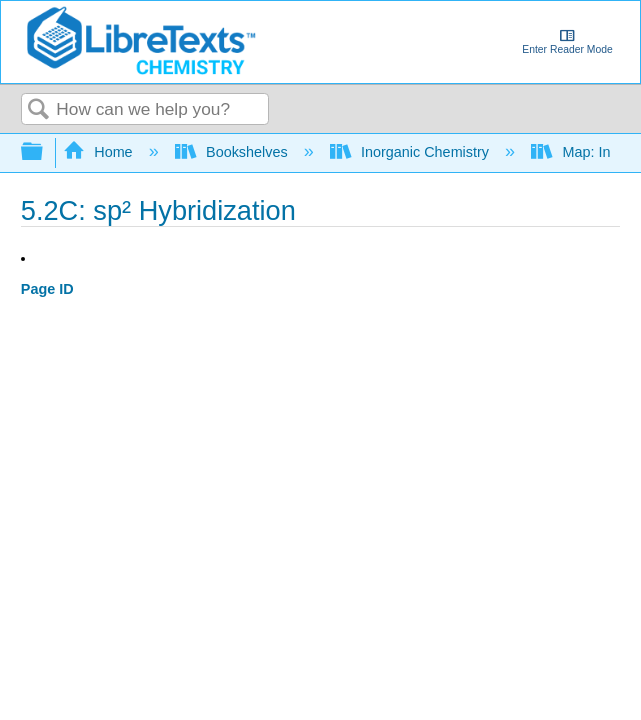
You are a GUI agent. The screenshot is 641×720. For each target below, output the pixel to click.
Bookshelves (233, 152)
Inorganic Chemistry (411, 152)
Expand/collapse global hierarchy (45, 152)
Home (100, 152)
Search (39, 110)
